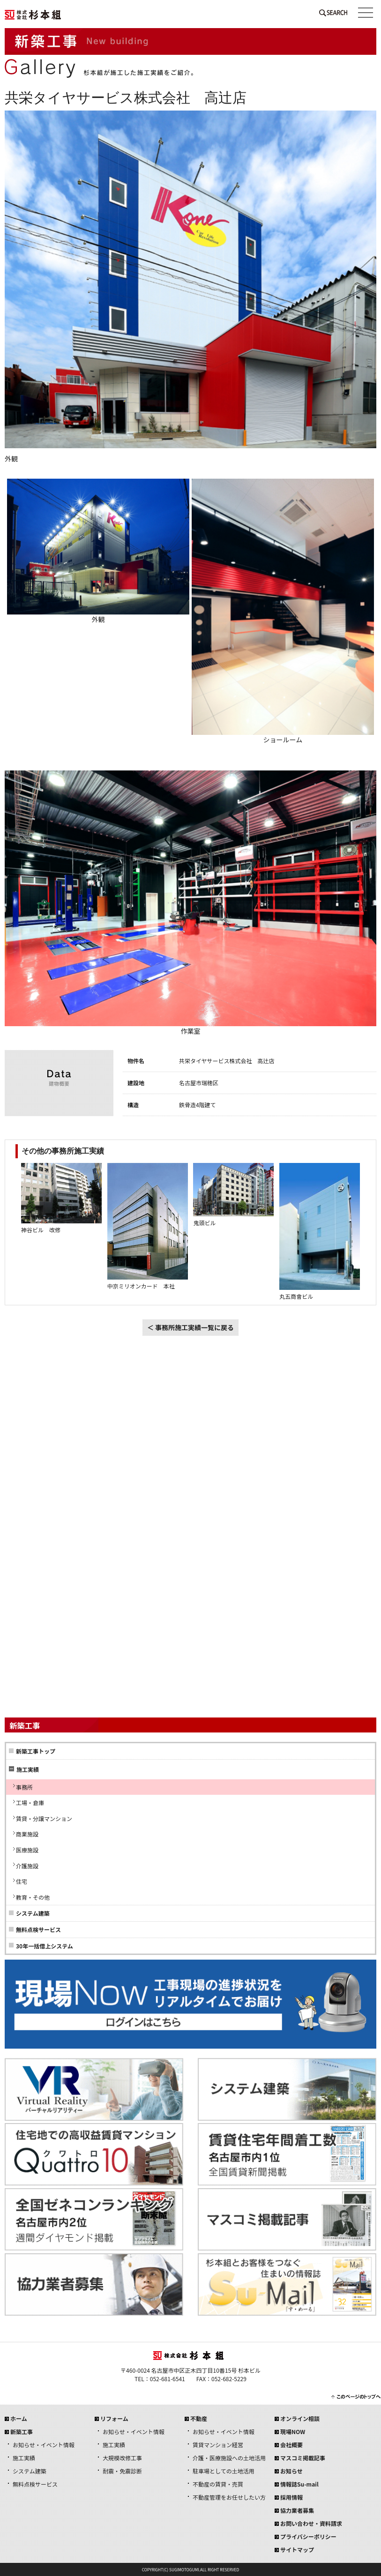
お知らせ (291, 2471)
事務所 (24, 1787)
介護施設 (27, 1866)
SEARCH (333, 15)
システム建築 (33, 1913)
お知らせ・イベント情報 (44, 2445)
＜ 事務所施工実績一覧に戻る (190, 1327)
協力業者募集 (297, 2510)
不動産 (198, 2418)
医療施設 (27, 1850)
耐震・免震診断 (122, 2471)
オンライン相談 (300, 2418)
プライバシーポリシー (308, 2536)
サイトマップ (297, 2550)
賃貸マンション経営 (218, 2445)
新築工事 (21, 2431)
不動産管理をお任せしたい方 (229, 2497)
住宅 (21, 1881)
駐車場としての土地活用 (223, 2471)
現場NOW (292, 2431)
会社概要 (291, 2445)
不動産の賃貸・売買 (218, 2484)
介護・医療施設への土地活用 (229, 2458)
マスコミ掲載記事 (302, 2458)
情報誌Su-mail (299, 2484)
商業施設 (27, 1834)
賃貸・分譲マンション (44, 1818)
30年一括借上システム (44, 1946)
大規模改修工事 (122, 2458)
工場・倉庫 (30, 1802)
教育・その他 (33, 1897)
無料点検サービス (38, 1929)
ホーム (18, 2418)
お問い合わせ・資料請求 (311, 2523)
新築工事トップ (35, 1751)
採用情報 (291, 2497)
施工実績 (24, 2458)
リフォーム (114, 2418)
